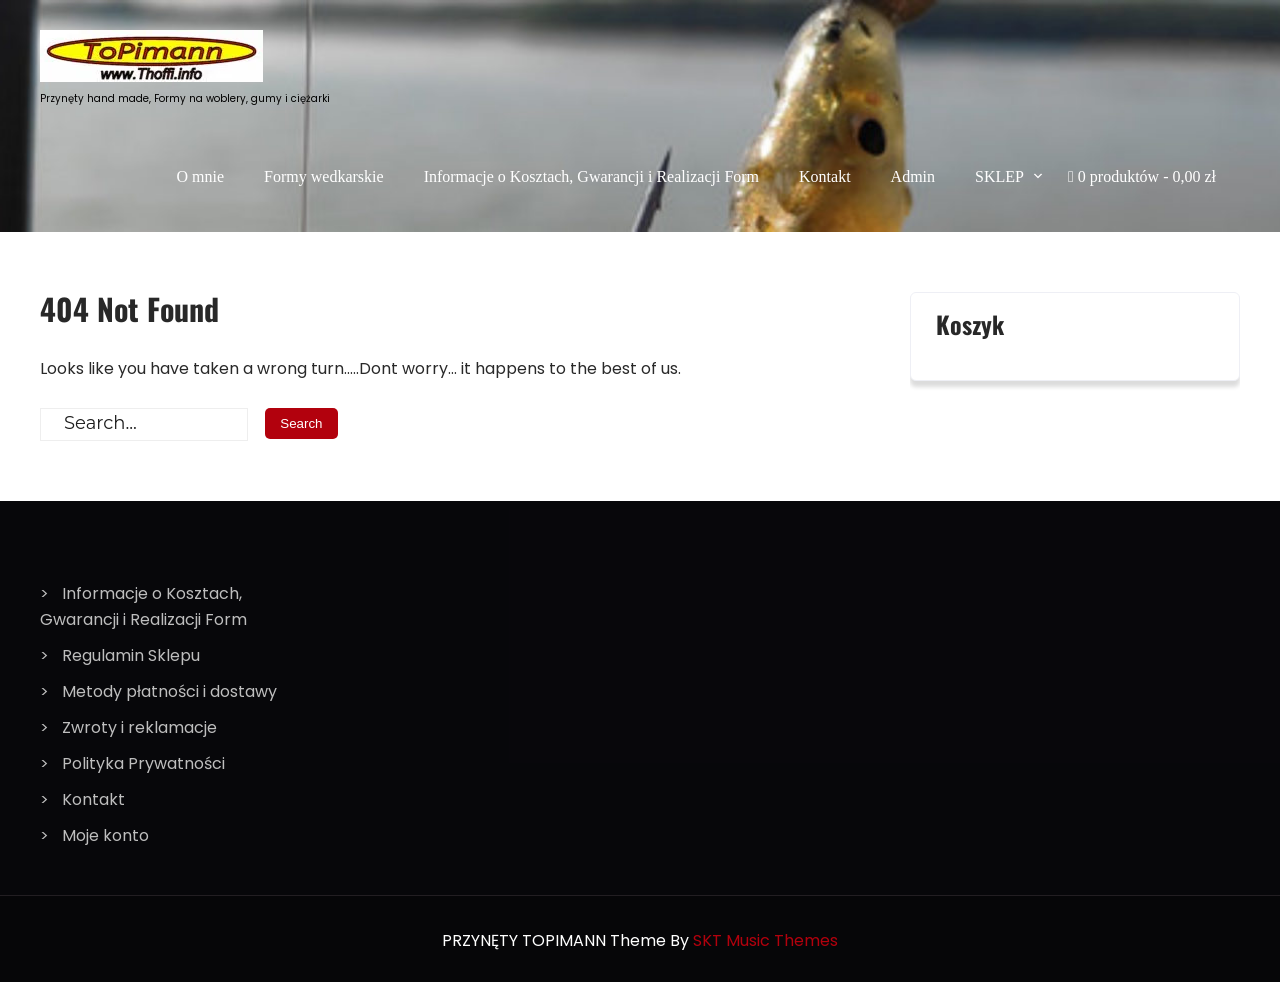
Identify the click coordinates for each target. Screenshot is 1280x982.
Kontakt (825, 176)
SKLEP (999, 176)
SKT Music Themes (765, 940)
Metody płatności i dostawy (169, 691)
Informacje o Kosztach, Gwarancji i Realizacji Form (591, 176)
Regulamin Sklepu (131, 655)
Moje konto (105, 835)
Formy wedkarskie (324, 176)
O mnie (201, 176)
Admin (913, 176)
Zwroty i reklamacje (139, 727)
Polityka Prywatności (143, 763)
